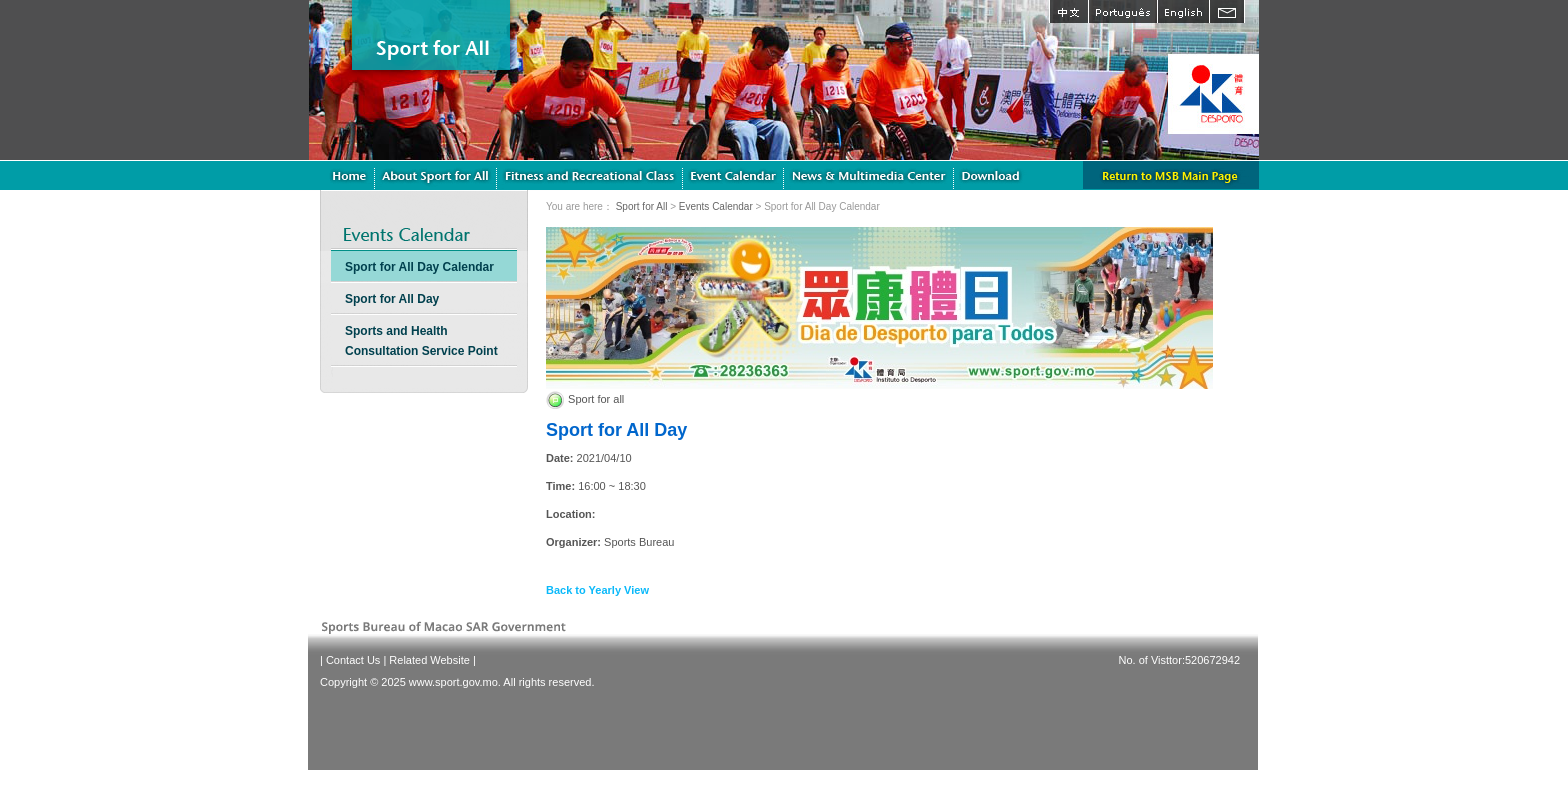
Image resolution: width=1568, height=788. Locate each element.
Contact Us (353, 660)
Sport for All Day (392, 299)
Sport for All (642, 206)
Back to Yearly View (597, 590)
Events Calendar (716, 206)
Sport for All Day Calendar (419, 267)
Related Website (429, 660)
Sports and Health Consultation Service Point (421, 341)
